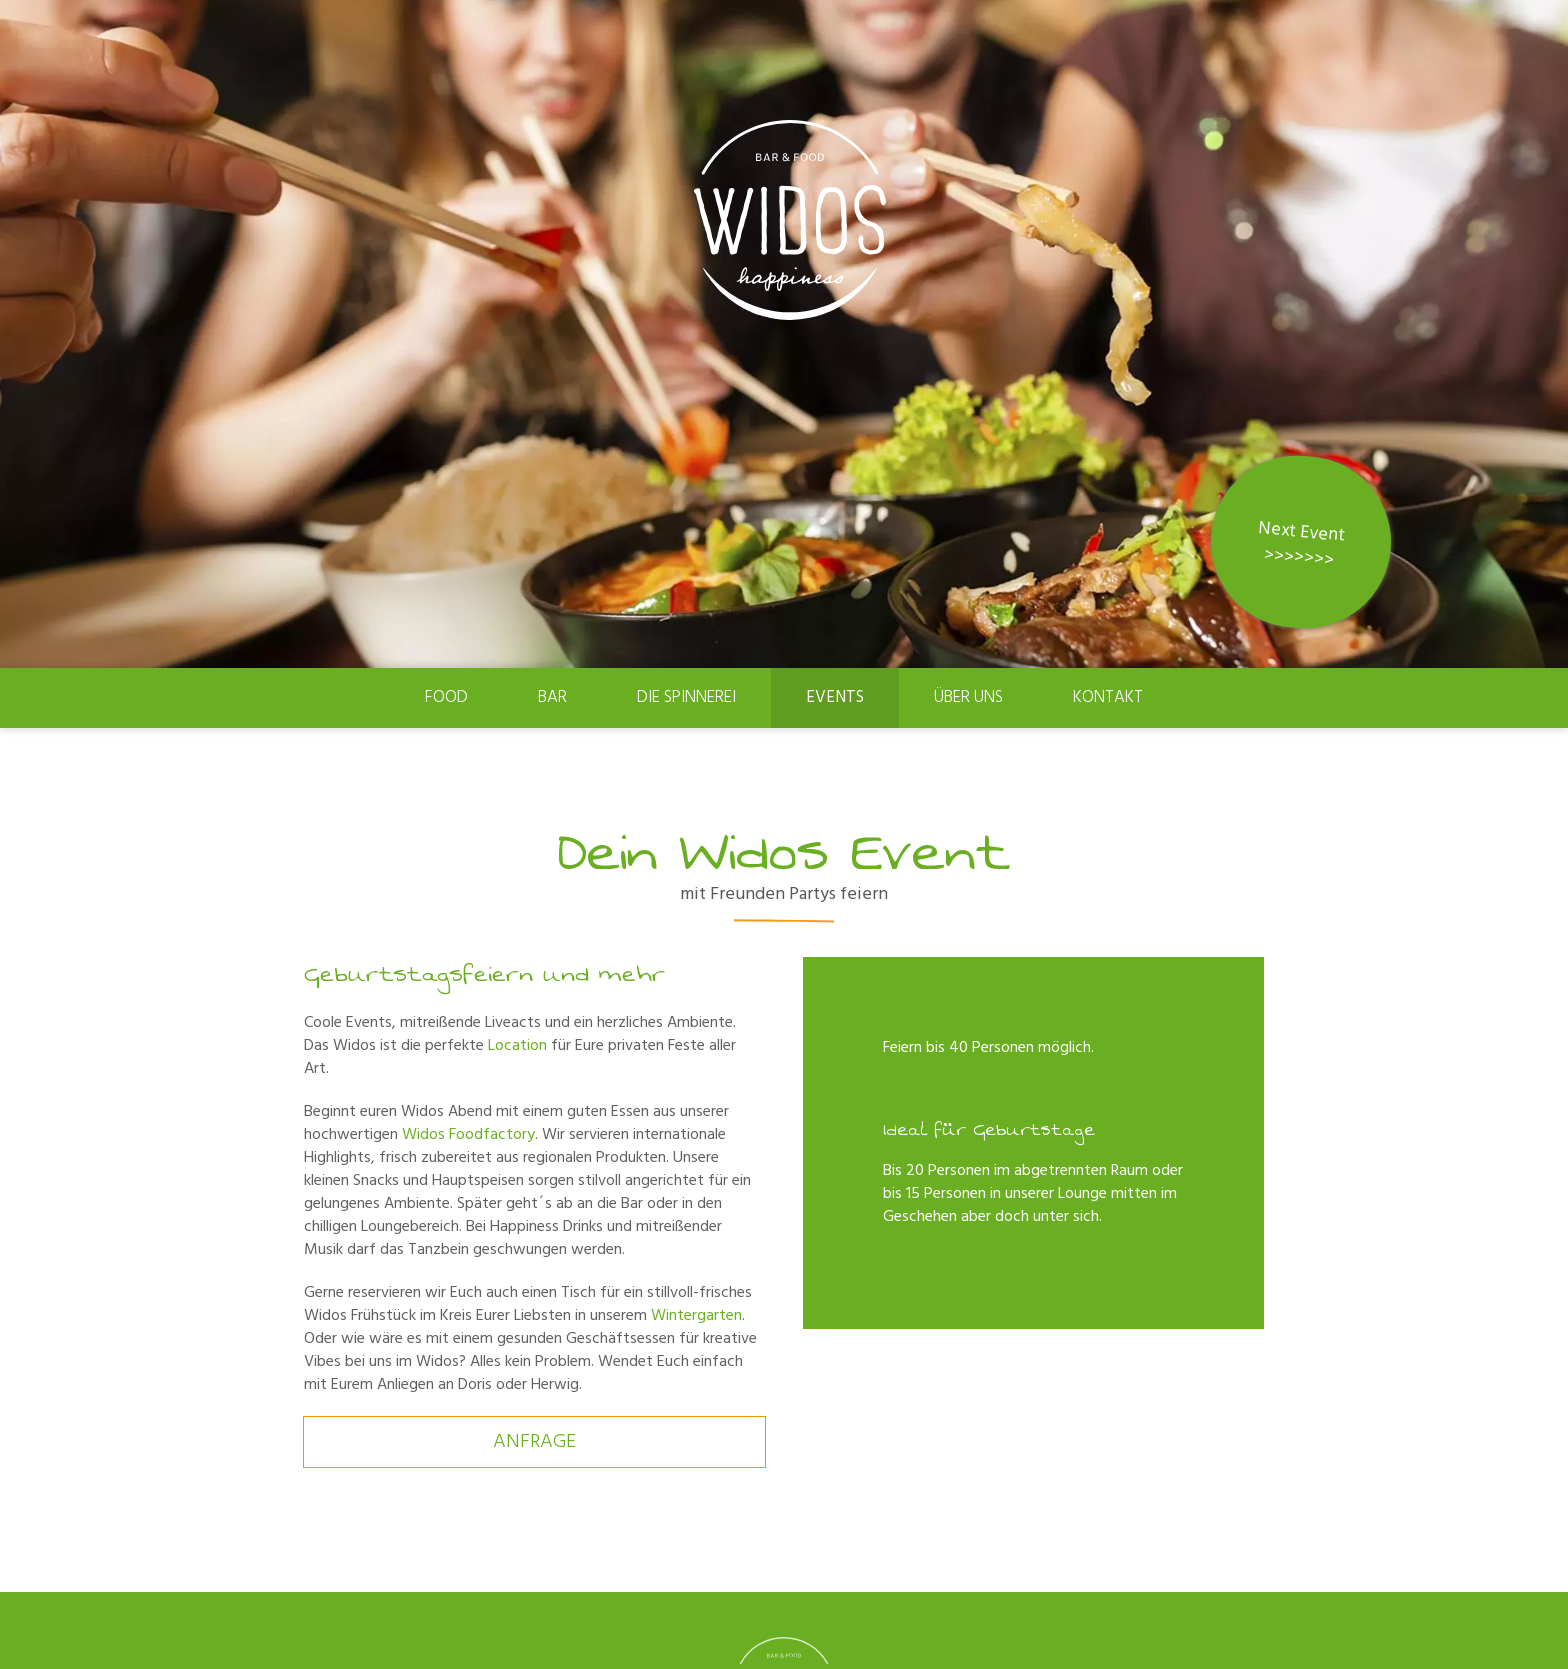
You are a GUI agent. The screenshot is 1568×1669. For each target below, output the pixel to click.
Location (517, 1046)
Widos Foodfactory (468, 1135)
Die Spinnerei (686, 697)
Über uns (968, 697)
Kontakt (1108, 697)
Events (835, 697)
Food (446, 697)
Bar (552, 697)
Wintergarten (696, 1316)
